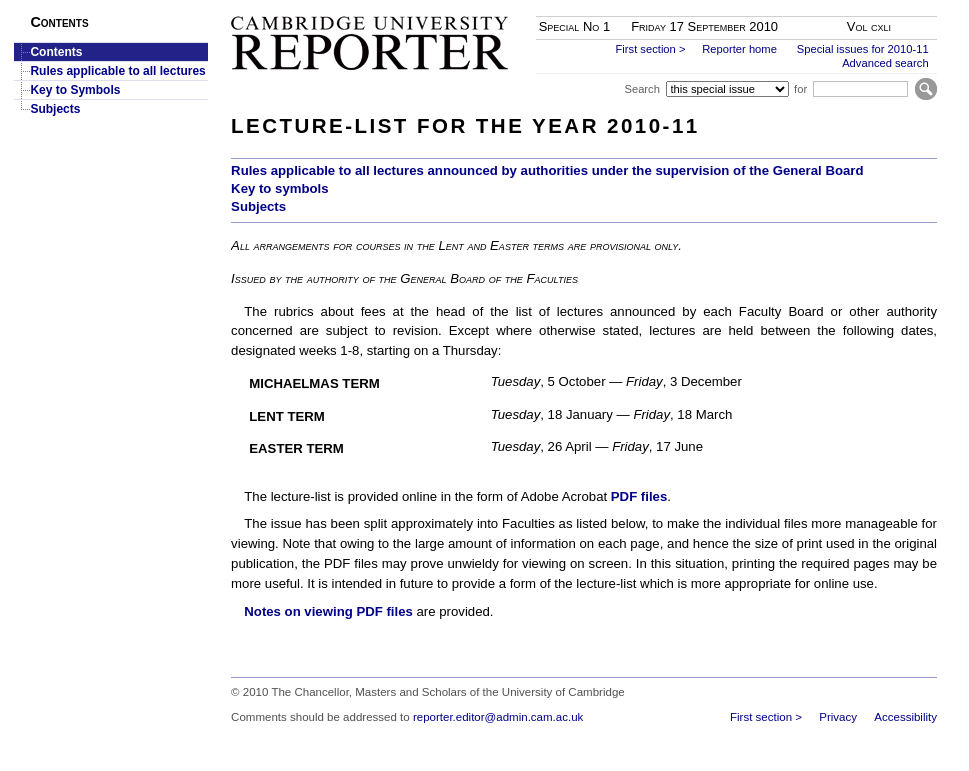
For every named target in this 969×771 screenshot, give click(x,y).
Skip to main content (884, 6)
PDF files (639, 496)
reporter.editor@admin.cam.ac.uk (498, 717)
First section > (651, 49)
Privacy (838, 717)
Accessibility (905, 717)
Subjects (55, 109)
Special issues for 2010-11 (863, 49)
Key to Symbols (75, 90)
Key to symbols (279, 188)
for (800, 89)
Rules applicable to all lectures (117, 71)
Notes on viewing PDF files (328, 611)
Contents (56, 52)
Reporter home (739, 49)
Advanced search (885, 63)
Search (641, 89)
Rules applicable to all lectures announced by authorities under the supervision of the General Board (547, 170)
